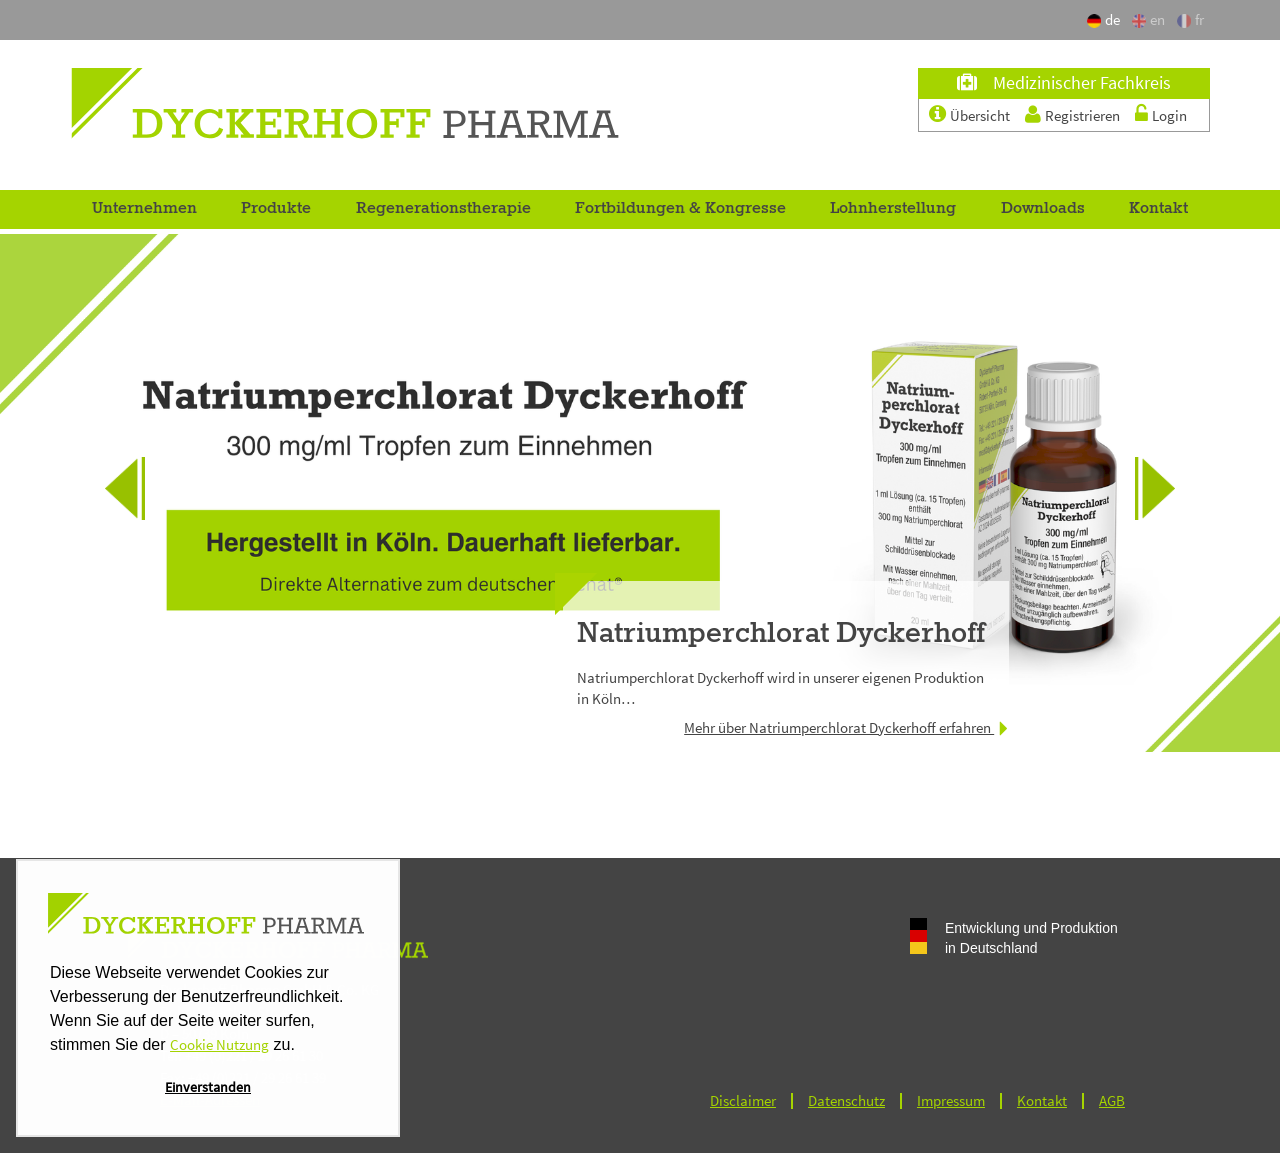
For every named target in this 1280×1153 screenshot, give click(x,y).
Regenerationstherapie (443, 208)
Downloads (1043, 208)
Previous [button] (110, 527)
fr (1190, 19)
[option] (640, 493)
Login (1169, 115)
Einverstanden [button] (208, 1087)
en (1148, 19)
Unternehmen (144, 208)
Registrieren (1084, 115)
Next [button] (1170, 527)
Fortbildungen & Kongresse (680, 208)
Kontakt (1158, 208)
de (1106, 19)
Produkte (276, 208)
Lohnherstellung (893, 208)
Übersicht (981, 115)
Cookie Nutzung (219, 1044)
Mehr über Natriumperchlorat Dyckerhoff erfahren (846, 727)
